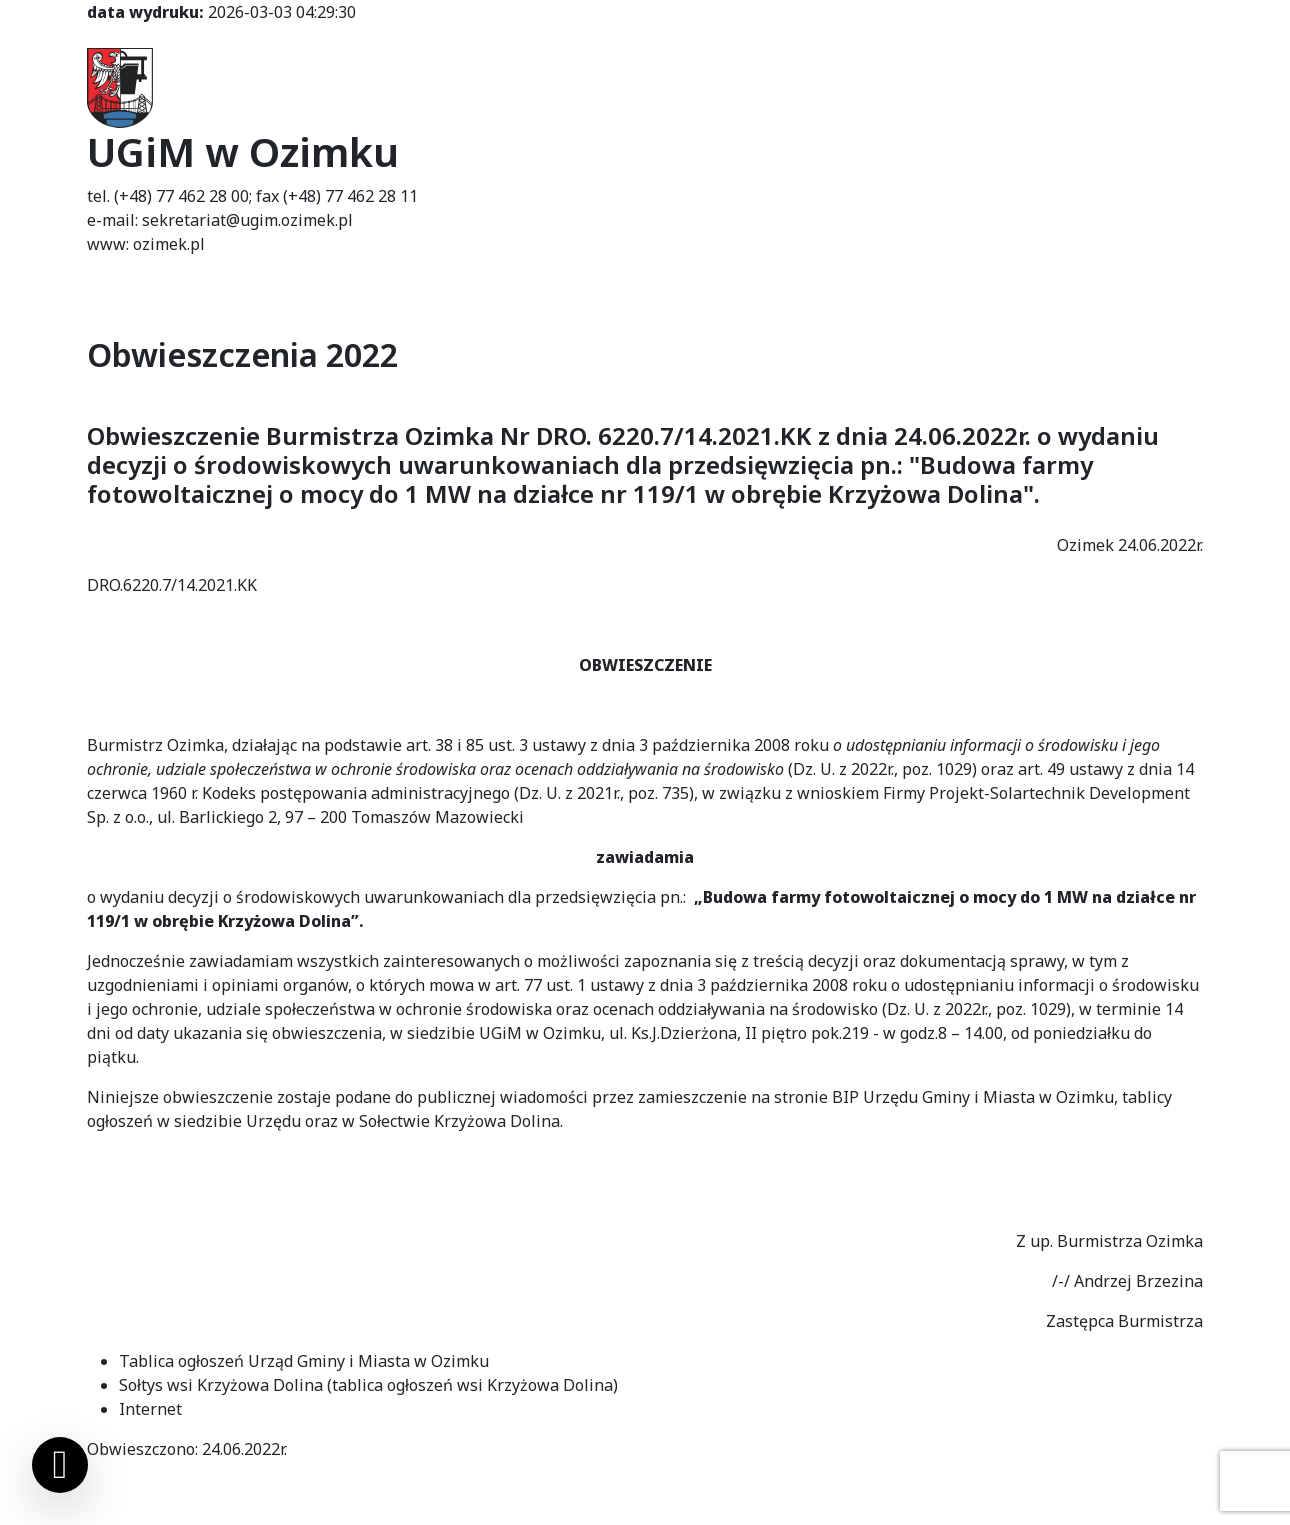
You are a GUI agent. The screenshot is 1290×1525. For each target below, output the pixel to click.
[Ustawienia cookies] (60, 1465)
